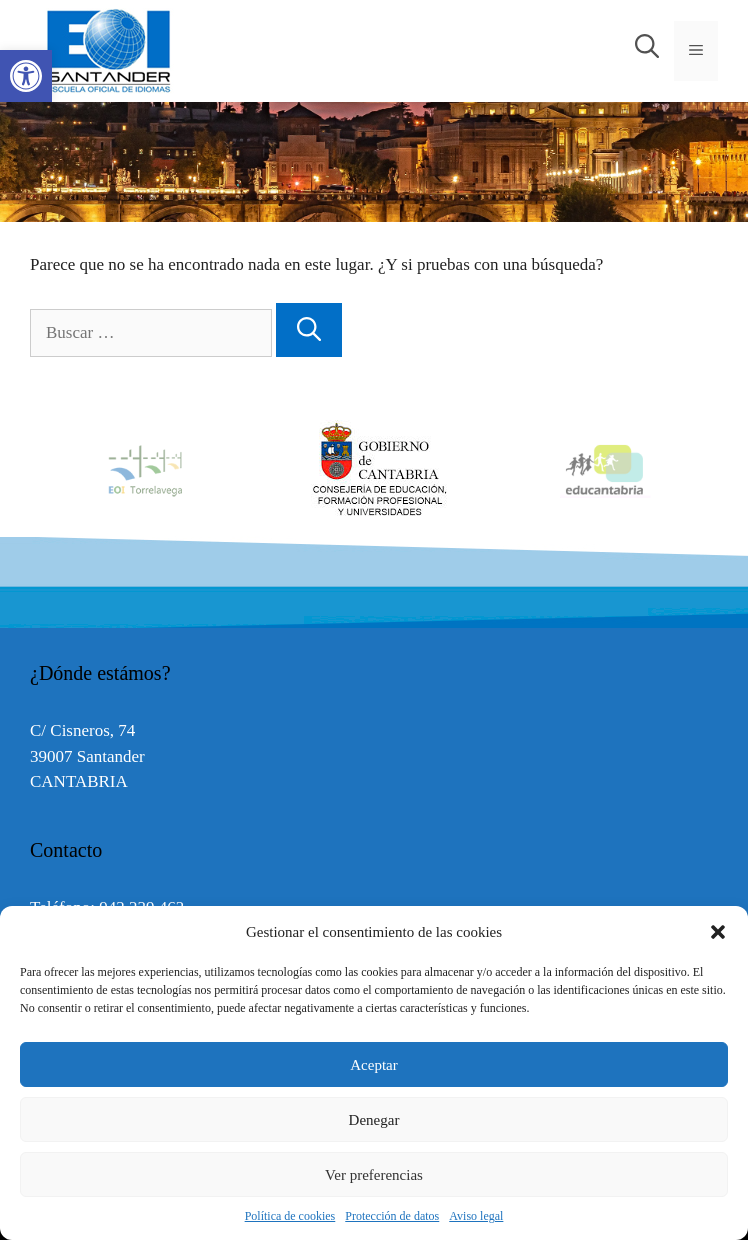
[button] (718, 932)
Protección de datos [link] (392, 1216)
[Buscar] (309, 330)
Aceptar (373, 1065)
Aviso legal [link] (476, 1216)
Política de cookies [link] (290, 1216)
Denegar (374, 1120)
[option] (375, 470)
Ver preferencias (374, 1175)
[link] (26, 76)
